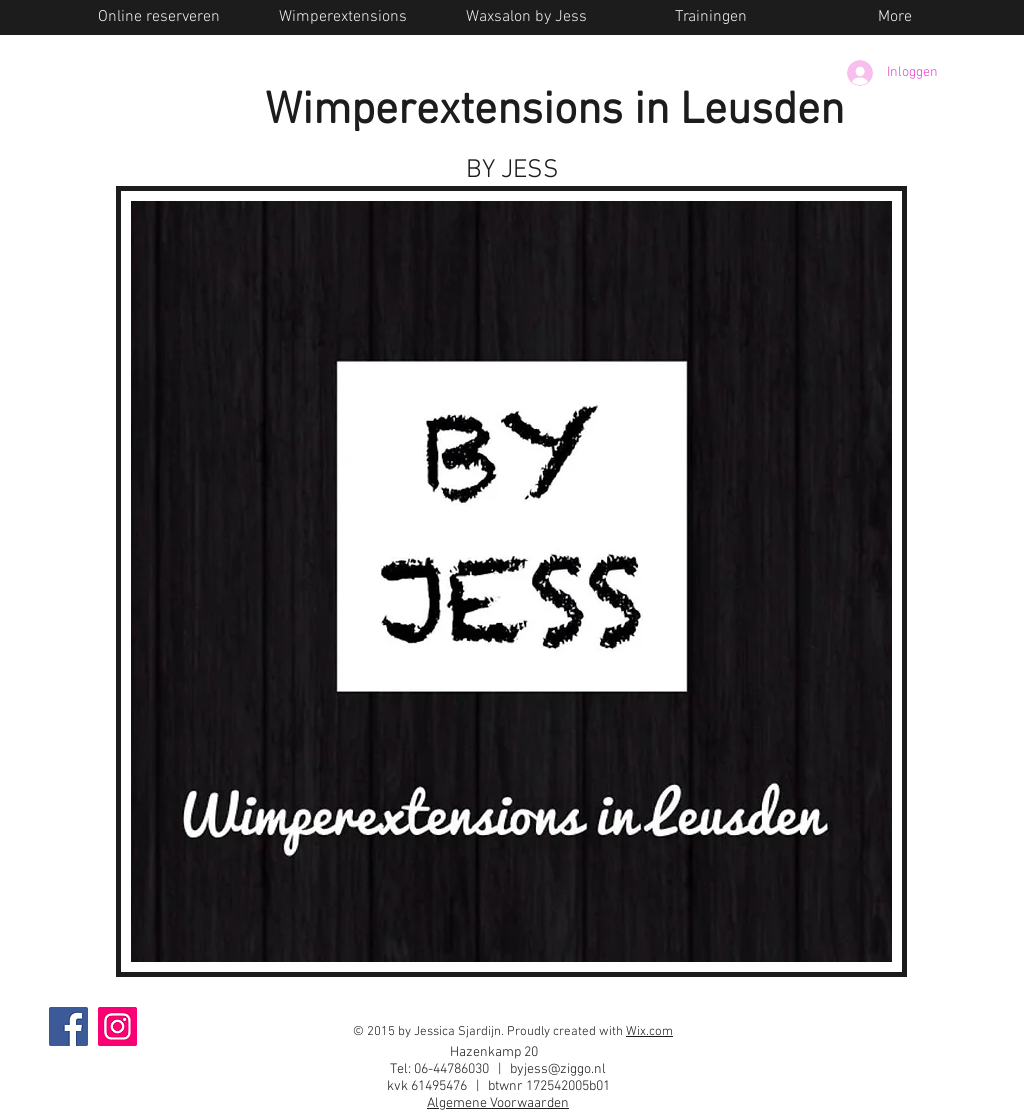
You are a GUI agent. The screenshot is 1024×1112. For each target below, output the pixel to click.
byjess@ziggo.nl (558, 1069)
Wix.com (649, 1032)
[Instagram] (117, 1026)
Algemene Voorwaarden (498, 1103)
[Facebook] (68, 1026)
